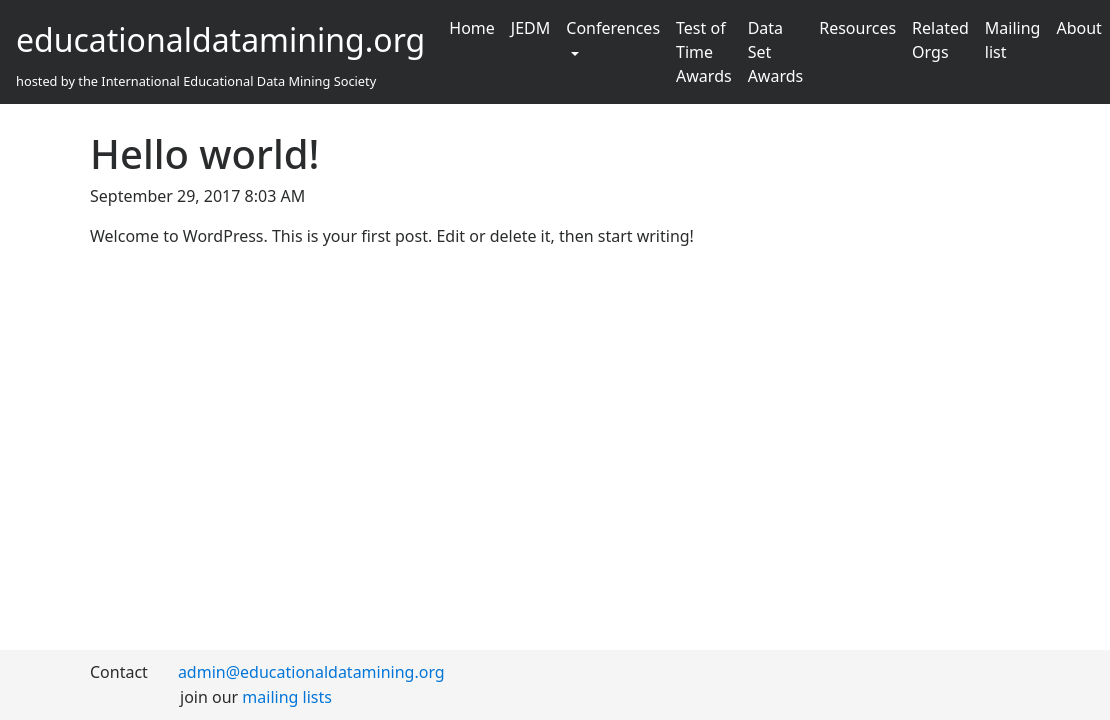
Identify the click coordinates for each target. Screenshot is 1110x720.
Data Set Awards (776, 52)
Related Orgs (940, 40)
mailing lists (287, 697)
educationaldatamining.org (220, 39)
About (1078, 28)
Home (472, 28)
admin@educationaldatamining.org (311, 672)
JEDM (530, 28)
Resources (857, 28)
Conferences (613, 28)
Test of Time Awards (704, 52)
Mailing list (1013, 40)
